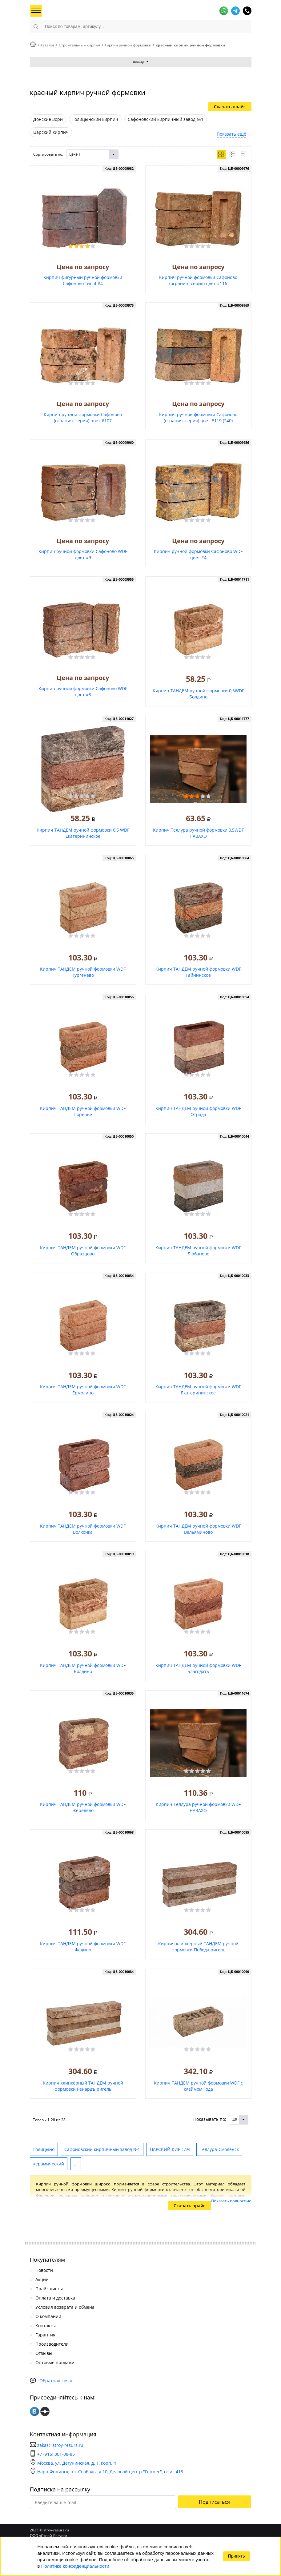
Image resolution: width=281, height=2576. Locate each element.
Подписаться (214, 2501)
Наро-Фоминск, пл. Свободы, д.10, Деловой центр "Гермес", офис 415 (106, 2472)
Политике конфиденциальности (75, 2566)
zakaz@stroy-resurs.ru (60, 2445)
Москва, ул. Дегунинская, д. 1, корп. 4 (73, 2463)
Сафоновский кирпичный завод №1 (102, 2149)
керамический (48, 2164)
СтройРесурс (69, 11)
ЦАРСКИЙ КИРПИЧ (170, 2149)
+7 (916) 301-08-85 (56, 2454)
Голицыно (43, 2149)
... (76, 2164)
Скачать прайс (230, 106)
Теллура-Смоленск (219, 2149)
